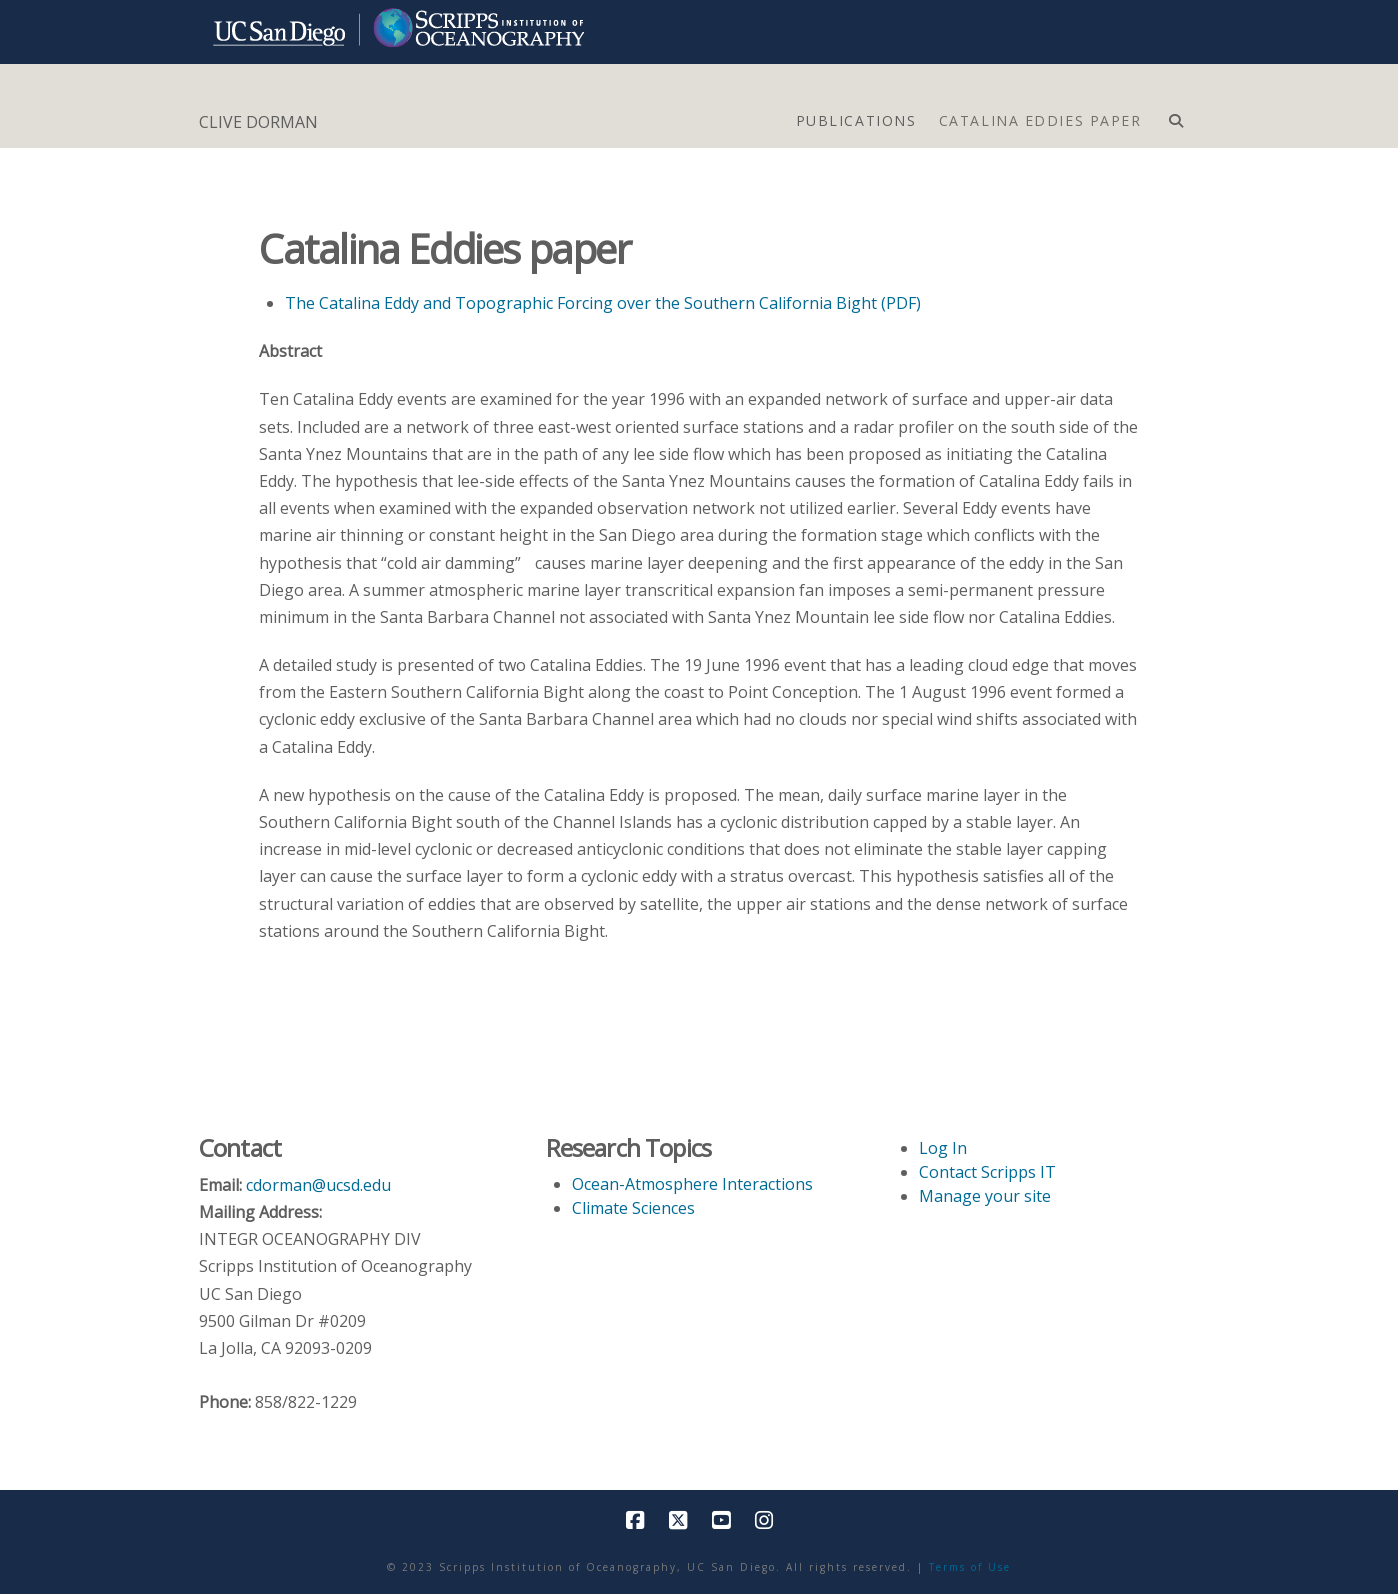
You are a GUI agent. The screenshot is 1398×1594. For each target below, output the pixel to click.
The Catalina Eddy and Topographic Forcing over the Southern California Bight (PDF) (603, 303)
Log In (943, 1148)
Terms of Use (970, 1567)
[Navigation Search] (1175, 116)
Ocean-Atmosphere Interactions (692, 1184)
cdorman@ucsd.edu (318, 1185)
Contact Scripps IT (987, 1172)
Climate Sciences (633, 1208)
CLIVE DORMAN (258, 122)
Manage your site (985, 1196)
